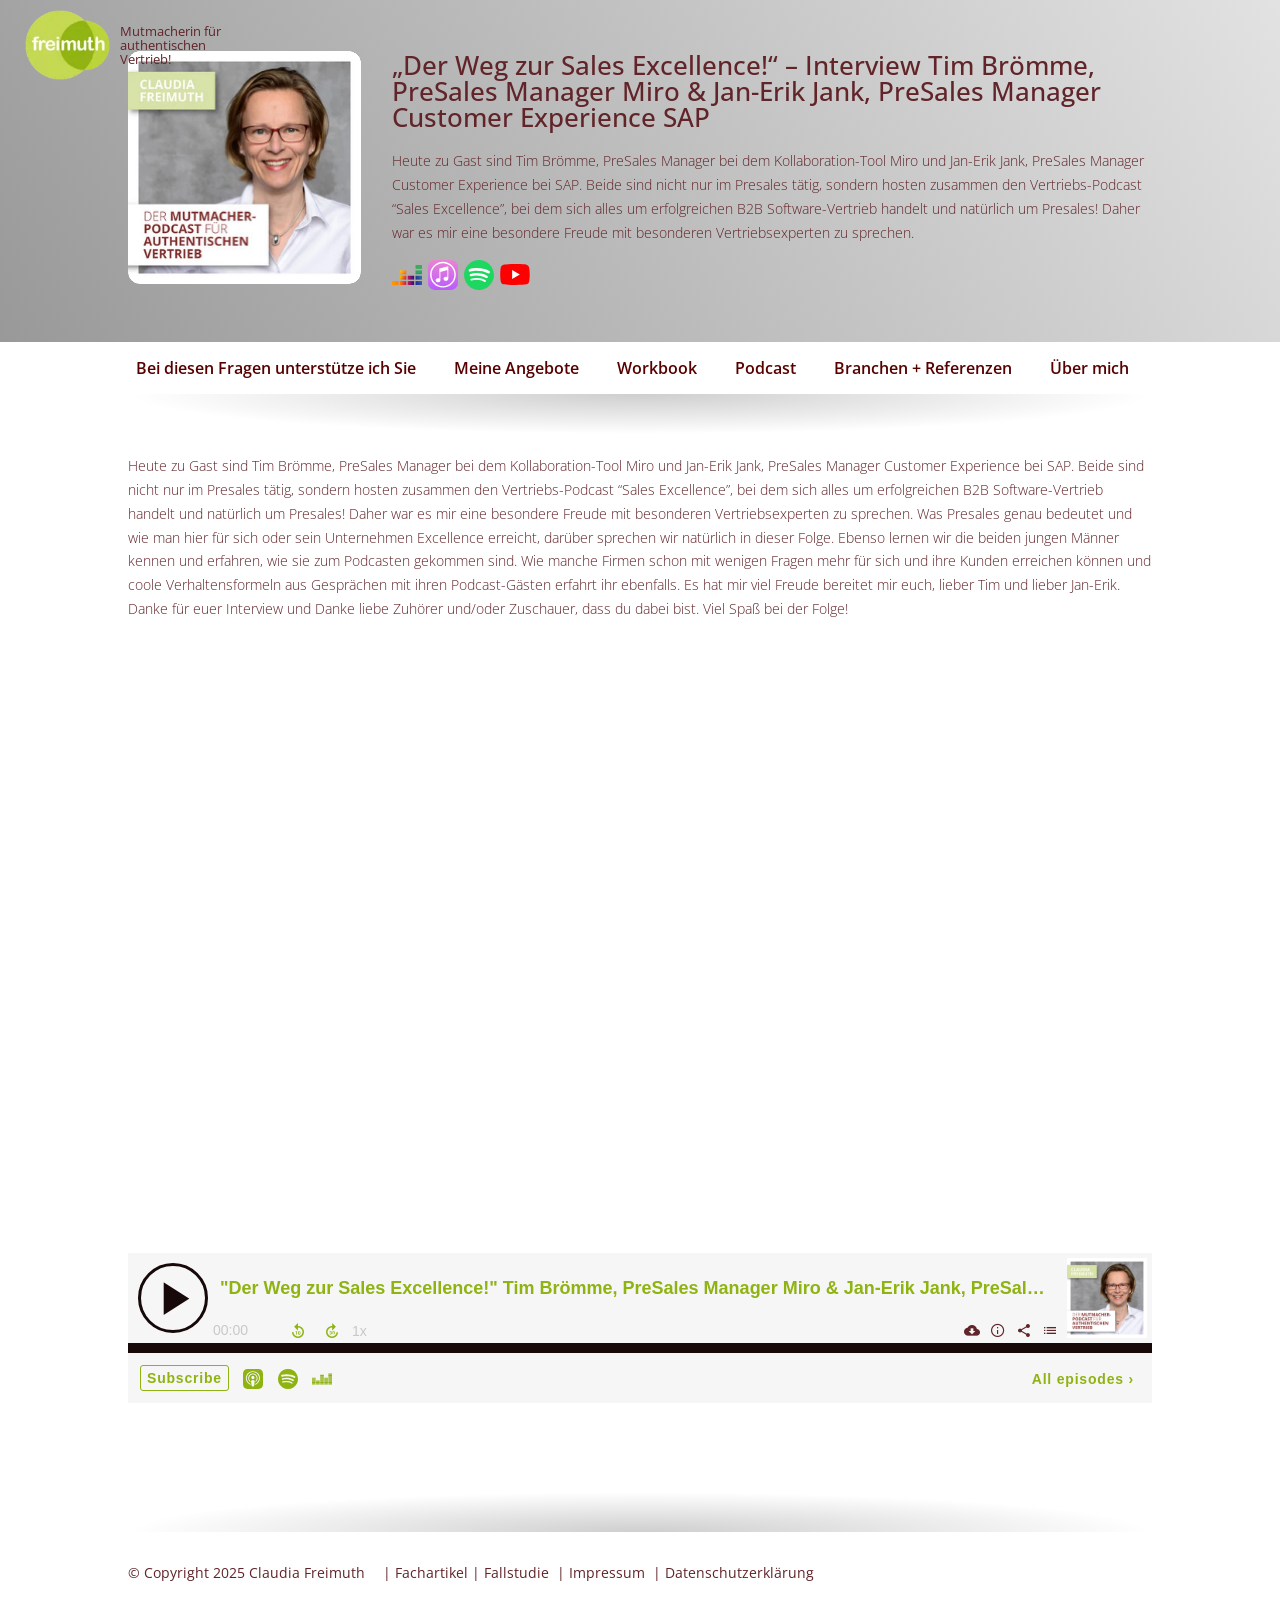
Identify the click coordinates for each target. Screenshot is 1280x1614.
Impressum (607, 1572)
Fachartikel (431, 1572)
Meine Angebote (516, 368)
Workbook (657, 368)
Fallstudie (516, 1572)
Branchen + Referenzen (923, 368)
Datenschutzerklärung (739, 1572)
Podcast (765, 368)
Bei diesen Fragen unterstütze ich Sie (276, 368)
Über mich (1089, 368)
